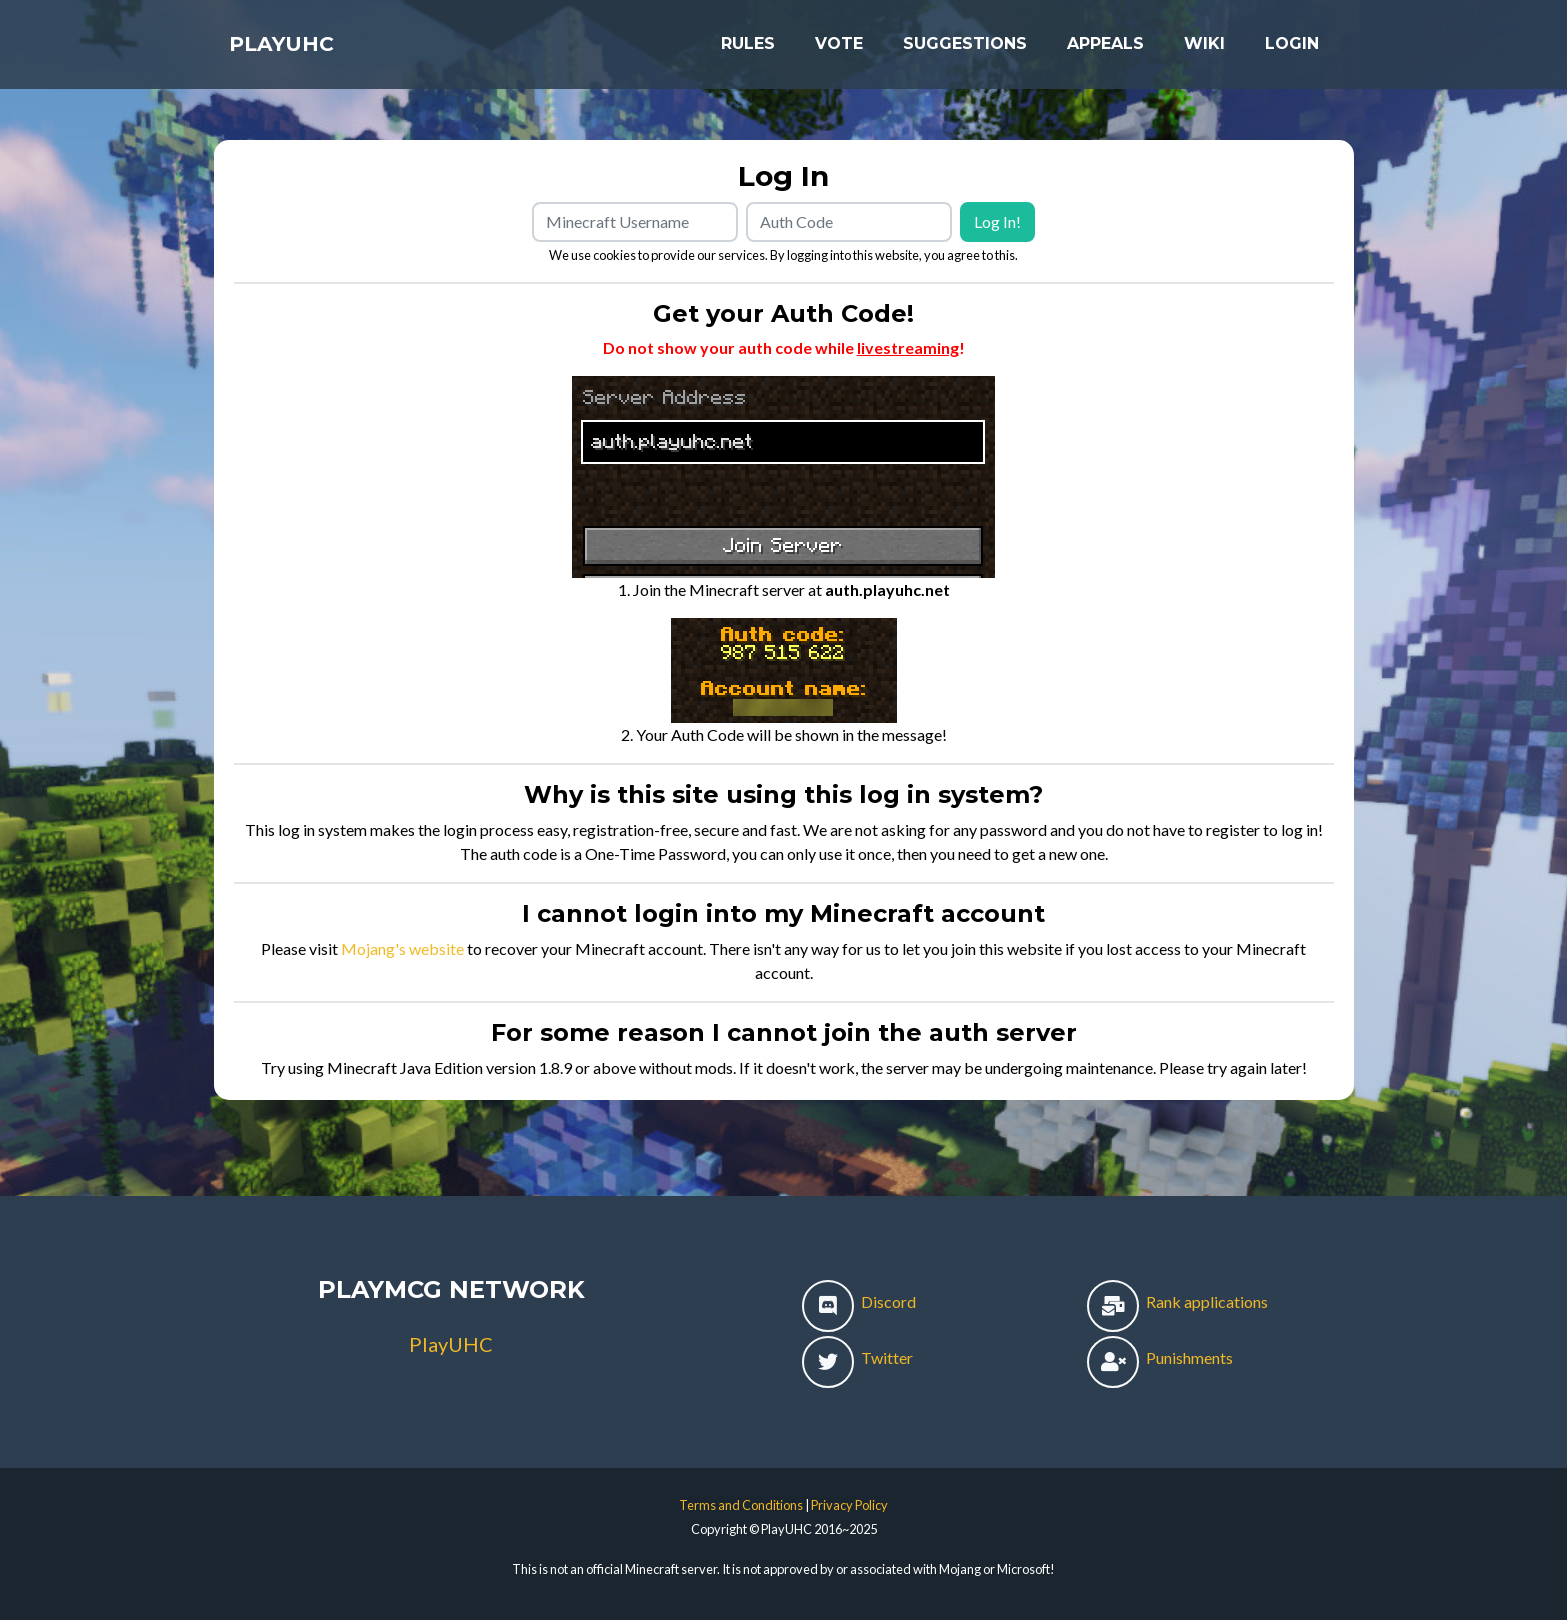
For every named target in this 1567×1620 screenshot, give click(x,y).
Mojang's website (402, 948)
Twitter (857, 1357)
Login (1292, 51)
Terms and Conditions (741, 1505)
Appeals (1105, 51)
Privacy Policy (849, 1505)
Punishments (1160, 1357)
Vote (839, 51)
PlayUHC (299, 52)
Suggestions (965, 51)
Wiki (1204, 51)
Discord (859, 1301)
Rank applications (1177, 1301)
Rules (748, 51)
